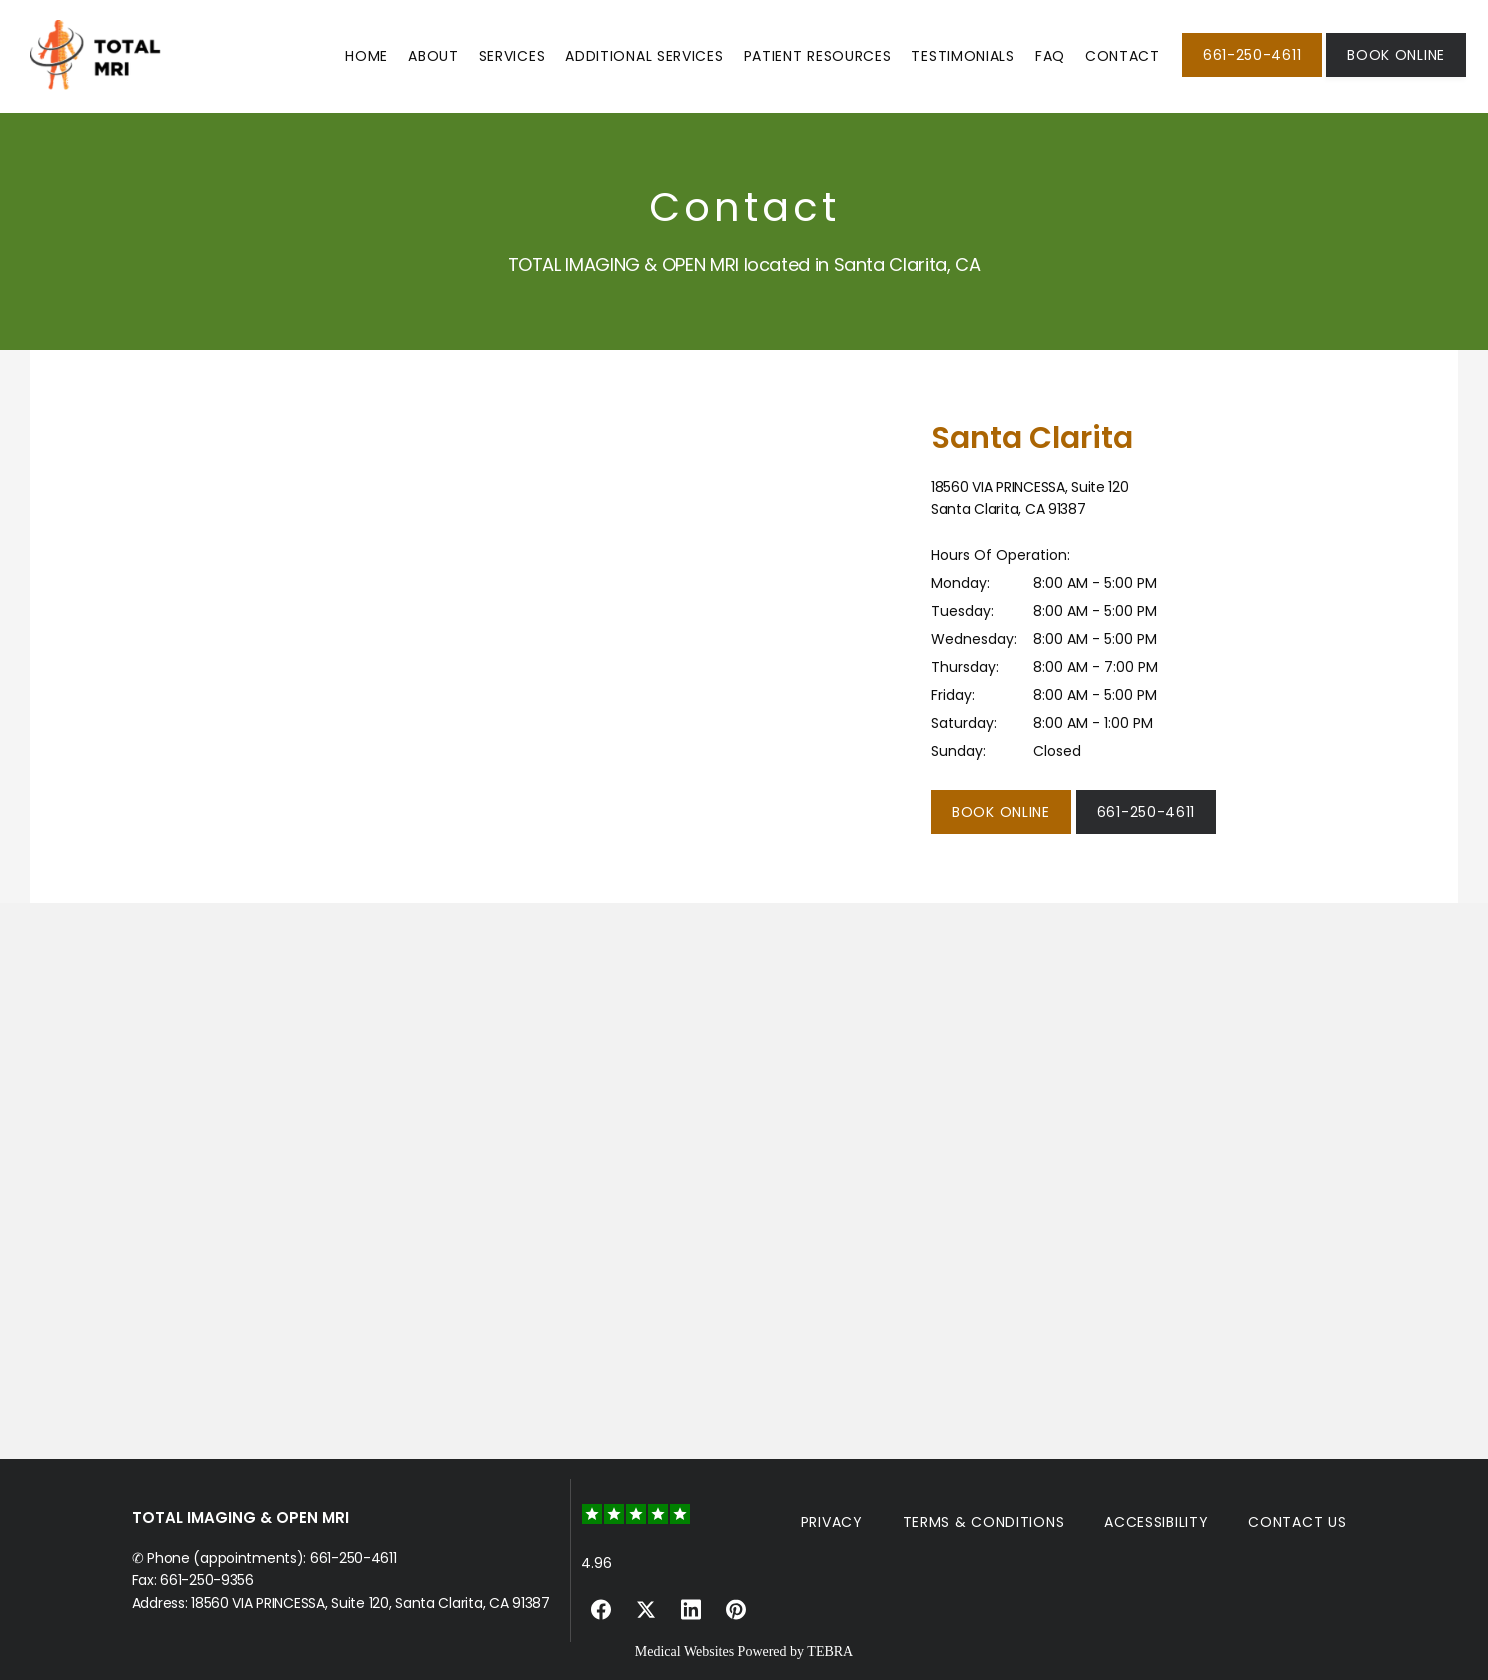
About (433, 56)
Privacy (832, 1522)
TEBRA (830, 1651)
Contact (1122, 56)
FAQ (1050, 56)
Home (366, 56)
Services (512, 56)
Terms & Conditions (984, 1522)
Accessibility (1156, 1522)
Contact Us (1297, 1522)
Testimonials (962, 56)
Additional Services (644, 56)
